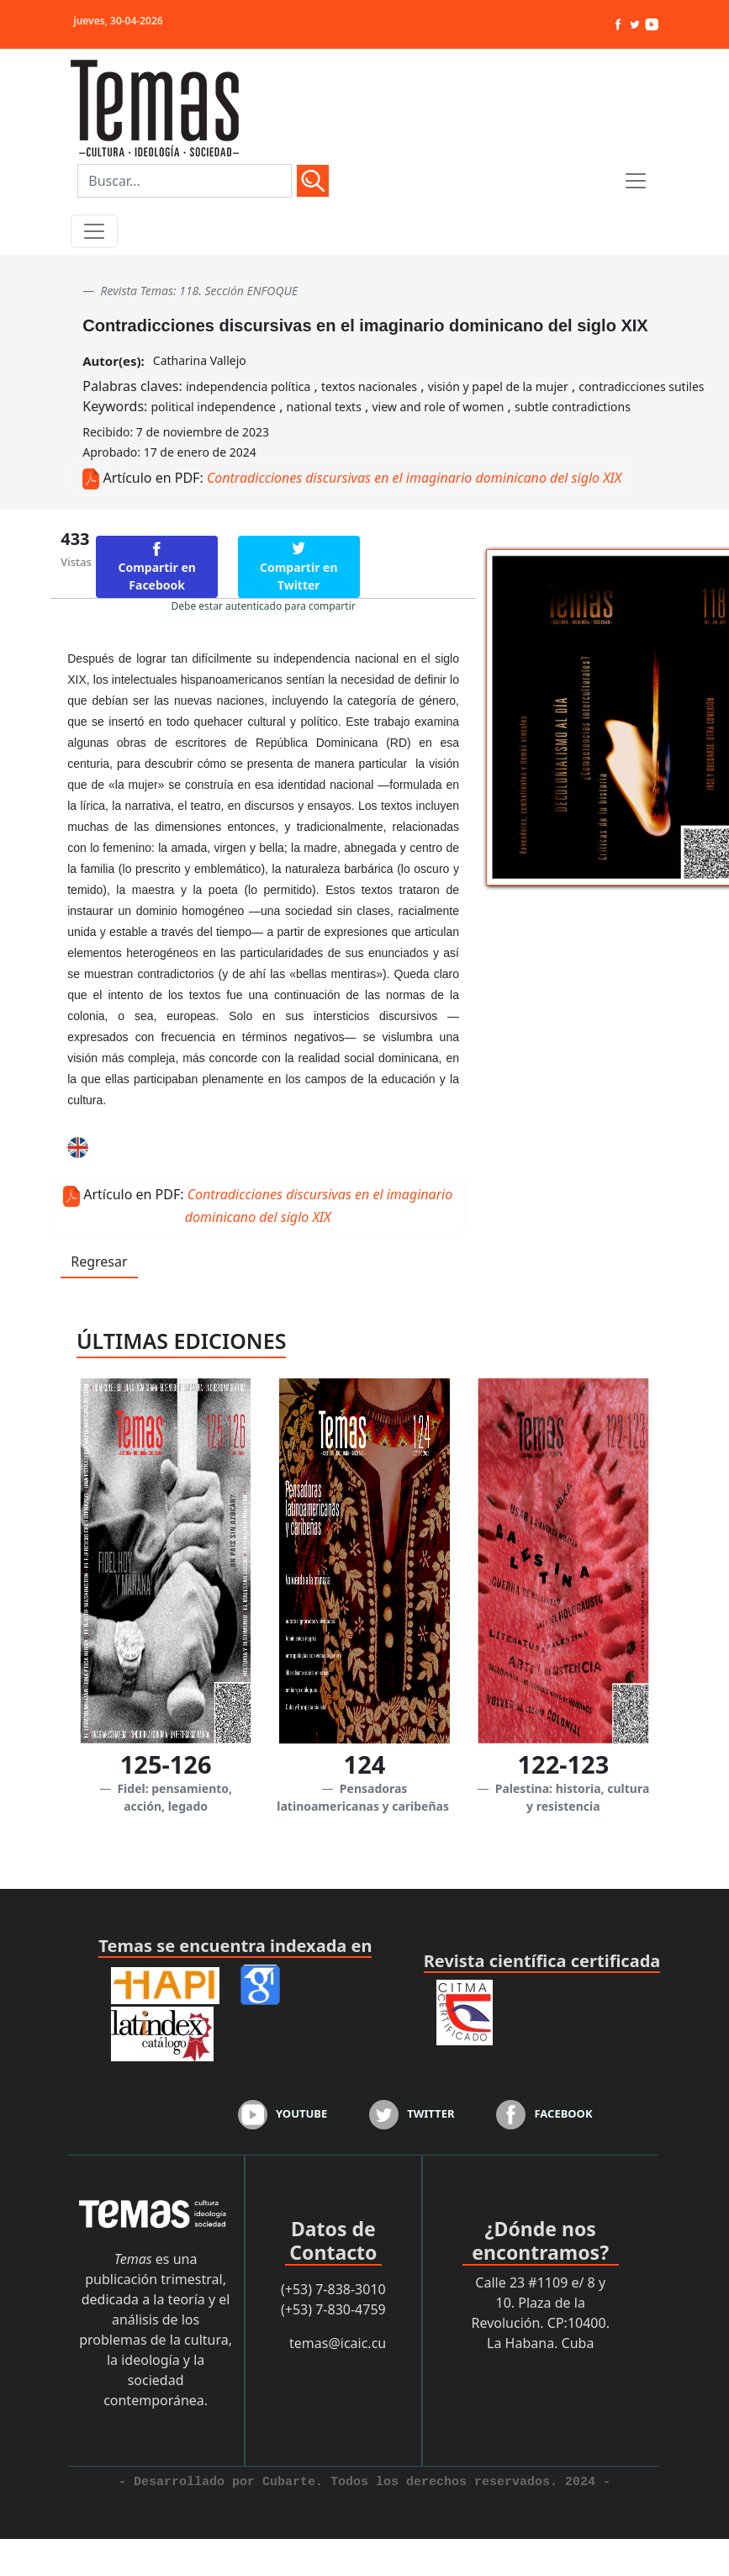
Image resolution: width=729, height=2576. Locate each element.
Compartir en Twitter (299, 576)
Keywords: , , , (356, 406)
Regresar (99, 1261)
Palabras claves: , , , (393, 386)
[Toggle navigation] (94, 231)
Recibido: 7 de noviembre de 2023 (175, 432)
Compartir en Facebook (157, 576)
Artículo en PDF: (153, 477)
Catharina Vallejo (199, 360)
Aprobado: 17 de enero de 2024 (169, 452)
